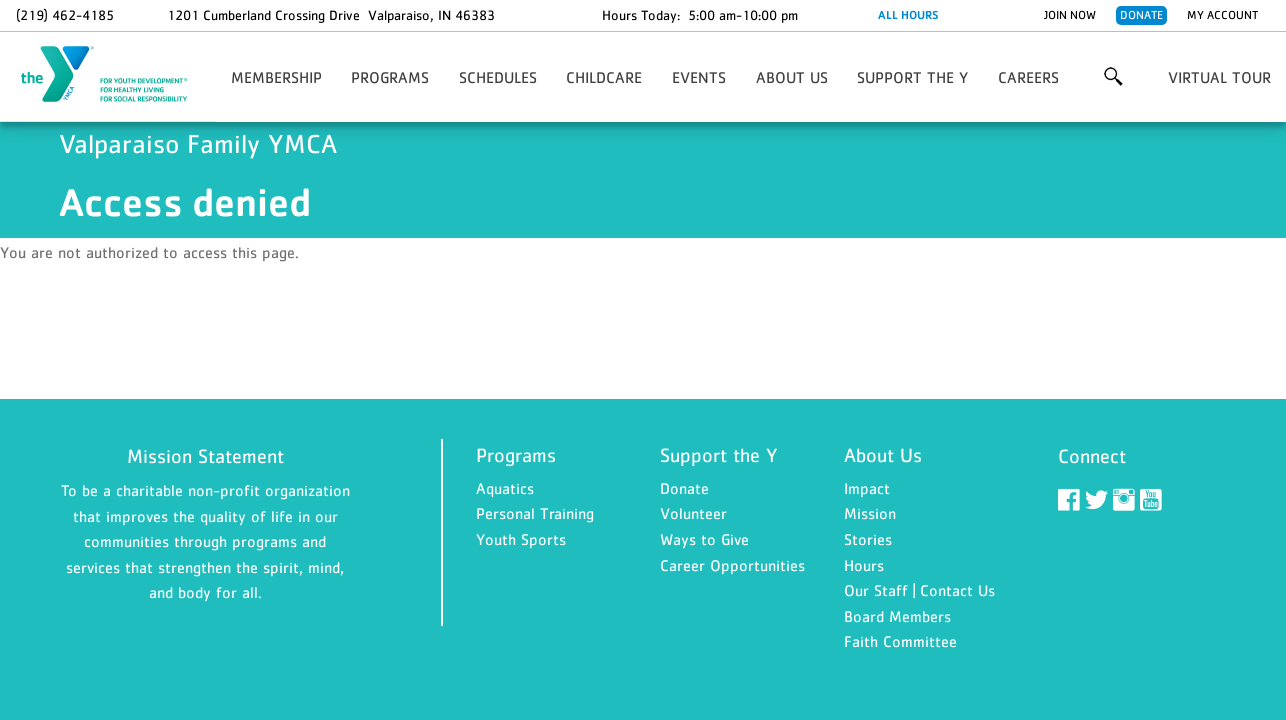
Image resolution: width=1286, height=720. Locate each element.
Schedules (498, 77)
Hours (864, 565)
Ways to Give (704, 539)
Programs (390, 77)
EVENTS (699, 77)
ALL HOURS (908, 15)
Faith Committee (900, 641)
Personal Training (535, 513)
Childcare (604, 77)
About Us (792, 77)
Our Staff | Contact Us (919, 590)
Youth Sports (521, 539)
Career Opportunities (732, 565)
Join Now (1070, 15)
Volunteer (693, 513)
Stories (868, 539)
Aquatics (505, 488)
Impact (867, 488)
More (1113, 77)
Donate (1141, 15)
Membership (276, 77)
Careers (1028, 77)
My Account (1222, 15)
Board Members (897, 616)
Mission (870, 513)
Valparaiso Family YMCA (116, 75)
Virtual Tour (1219, 77)
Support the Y (912, 77)
